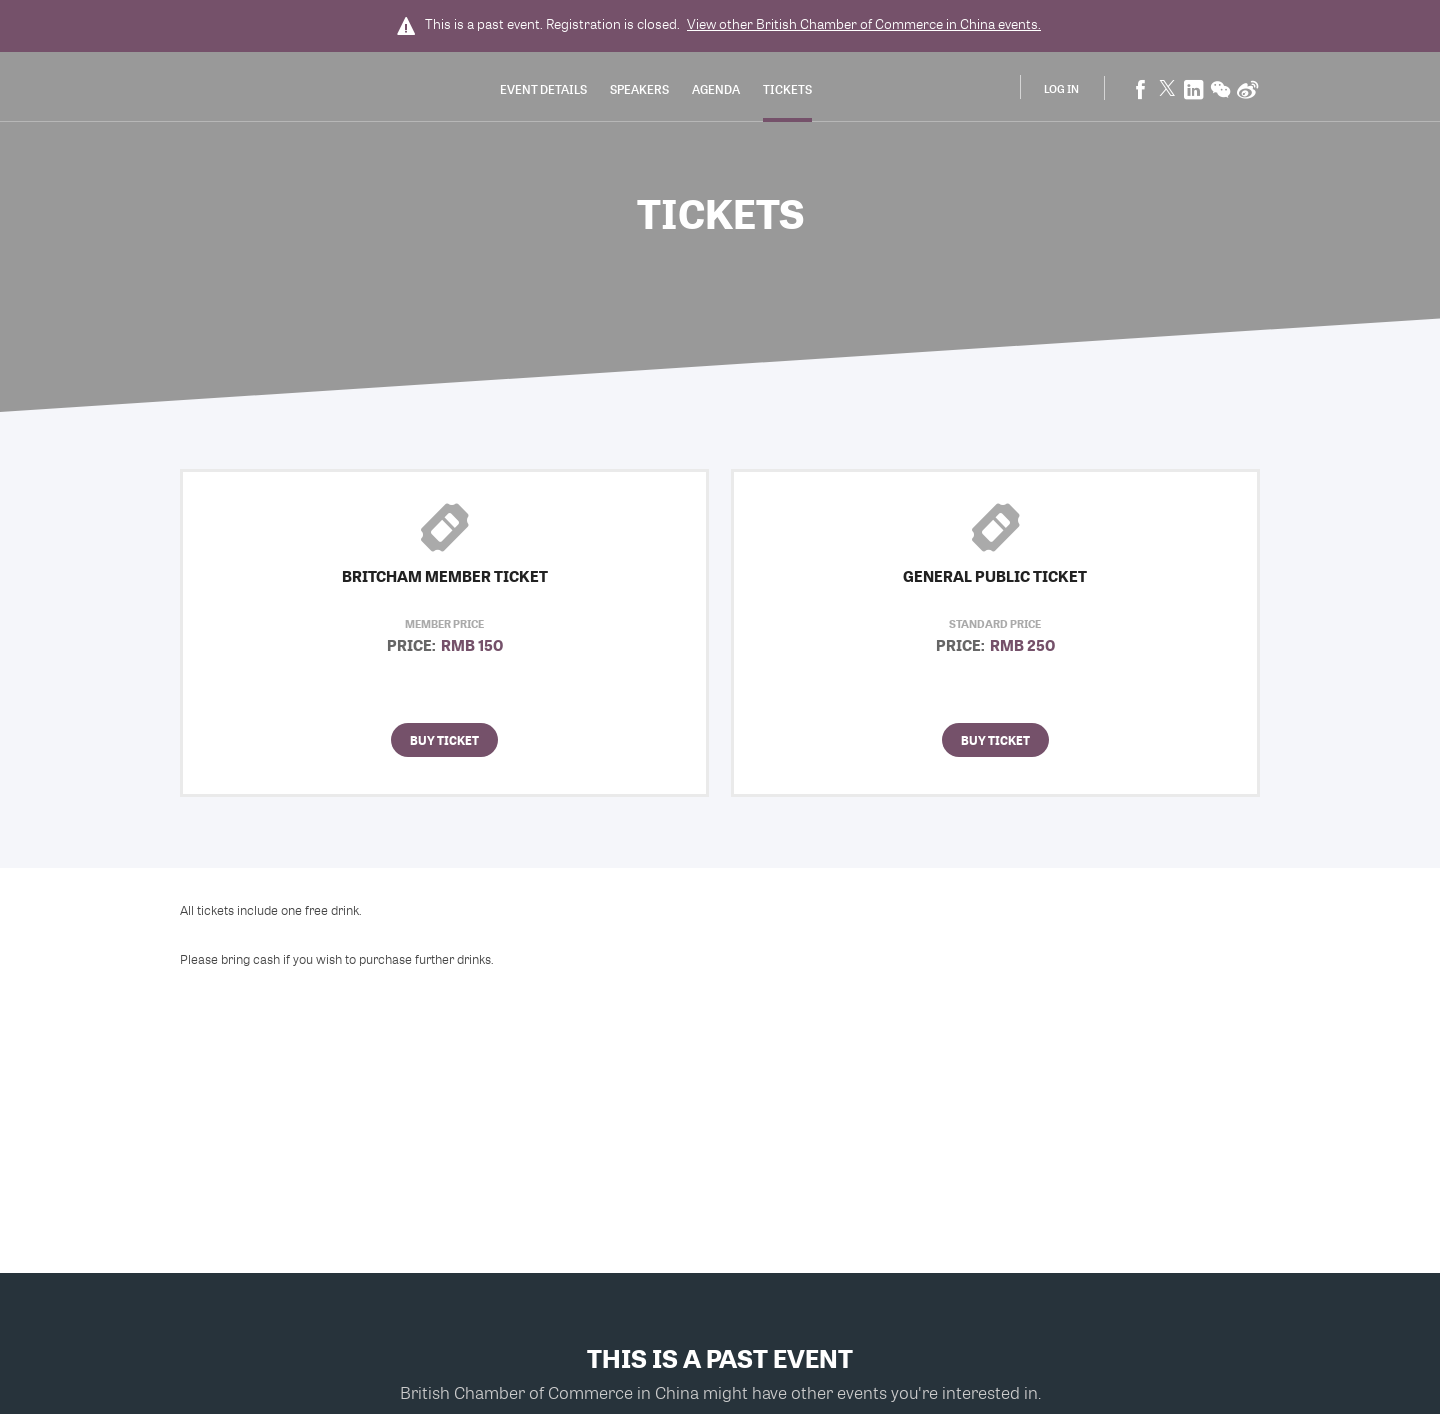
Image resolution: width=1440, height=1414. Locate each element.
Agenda (716, 89)
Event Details (543, 89)
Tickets (787, 89)
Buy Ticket (444, 740)
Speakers (639, 89)
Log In (1061, 88)
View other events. (864, 24)
